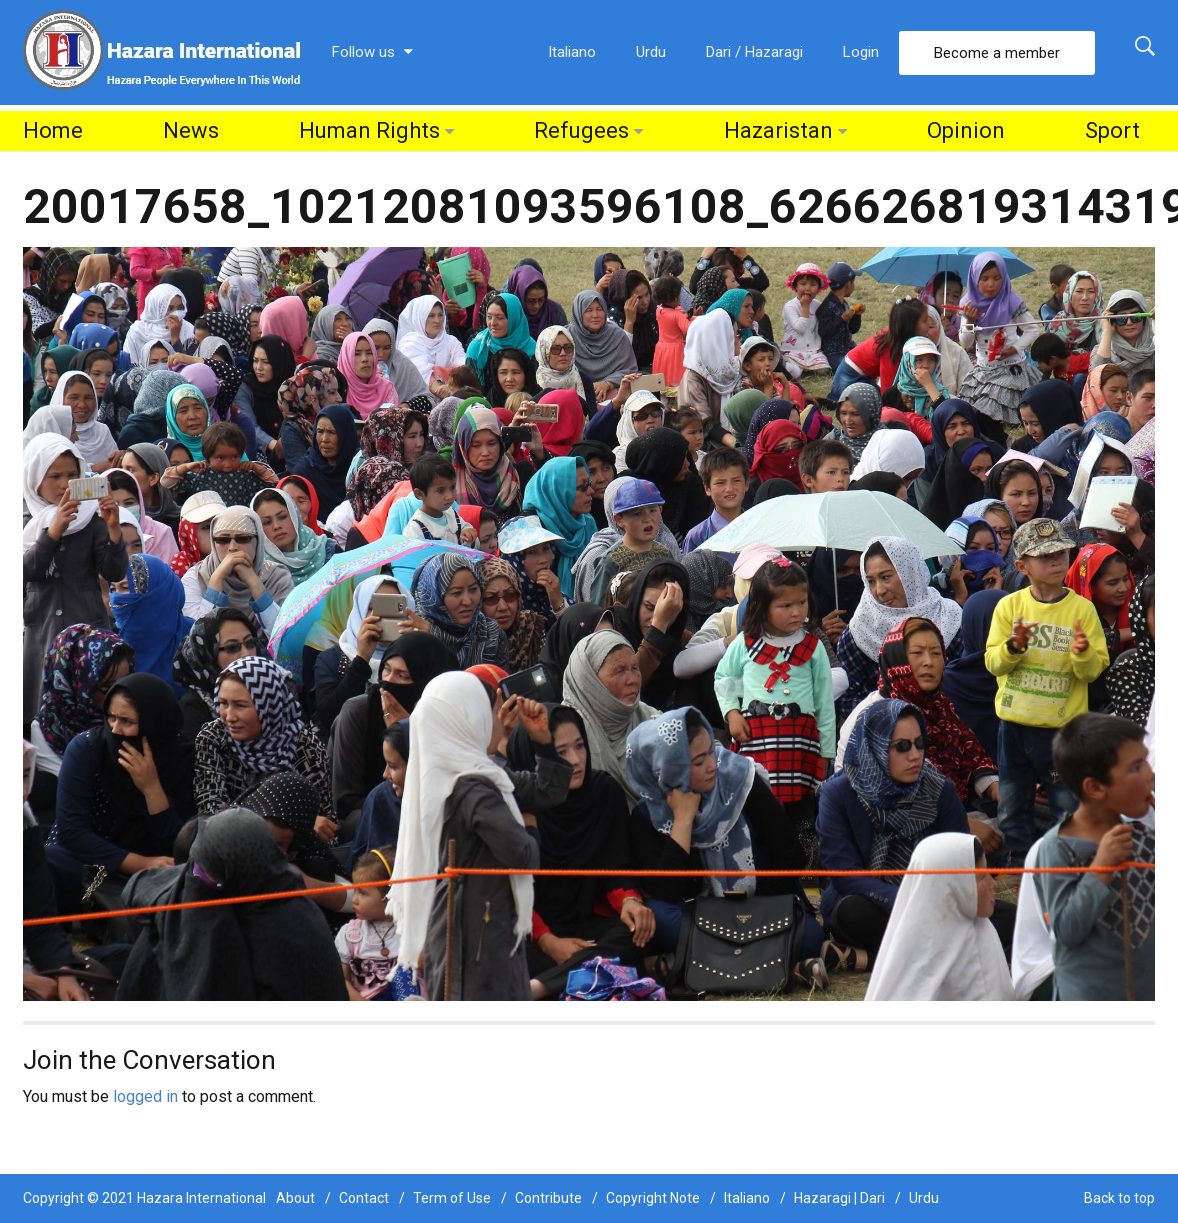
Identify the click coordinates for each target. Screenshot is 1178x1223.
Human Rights (369, 130)
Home (53, 130)
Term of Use (452, 1198)
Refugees (581, 130)
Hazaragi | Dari (839, 1198)
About (295, 1198)
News (191, 130)
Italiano (572, 52)
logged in (145, 1096)
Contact (364, 1198)
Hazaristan (778, 130)
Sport (1112, 130)
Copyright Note (653, 1198)
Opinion (966, 130)
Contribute (548, 1198)
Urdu (651, 52)
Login (861, 52)
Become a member (997, 53)
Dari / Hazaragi (754, 52)
